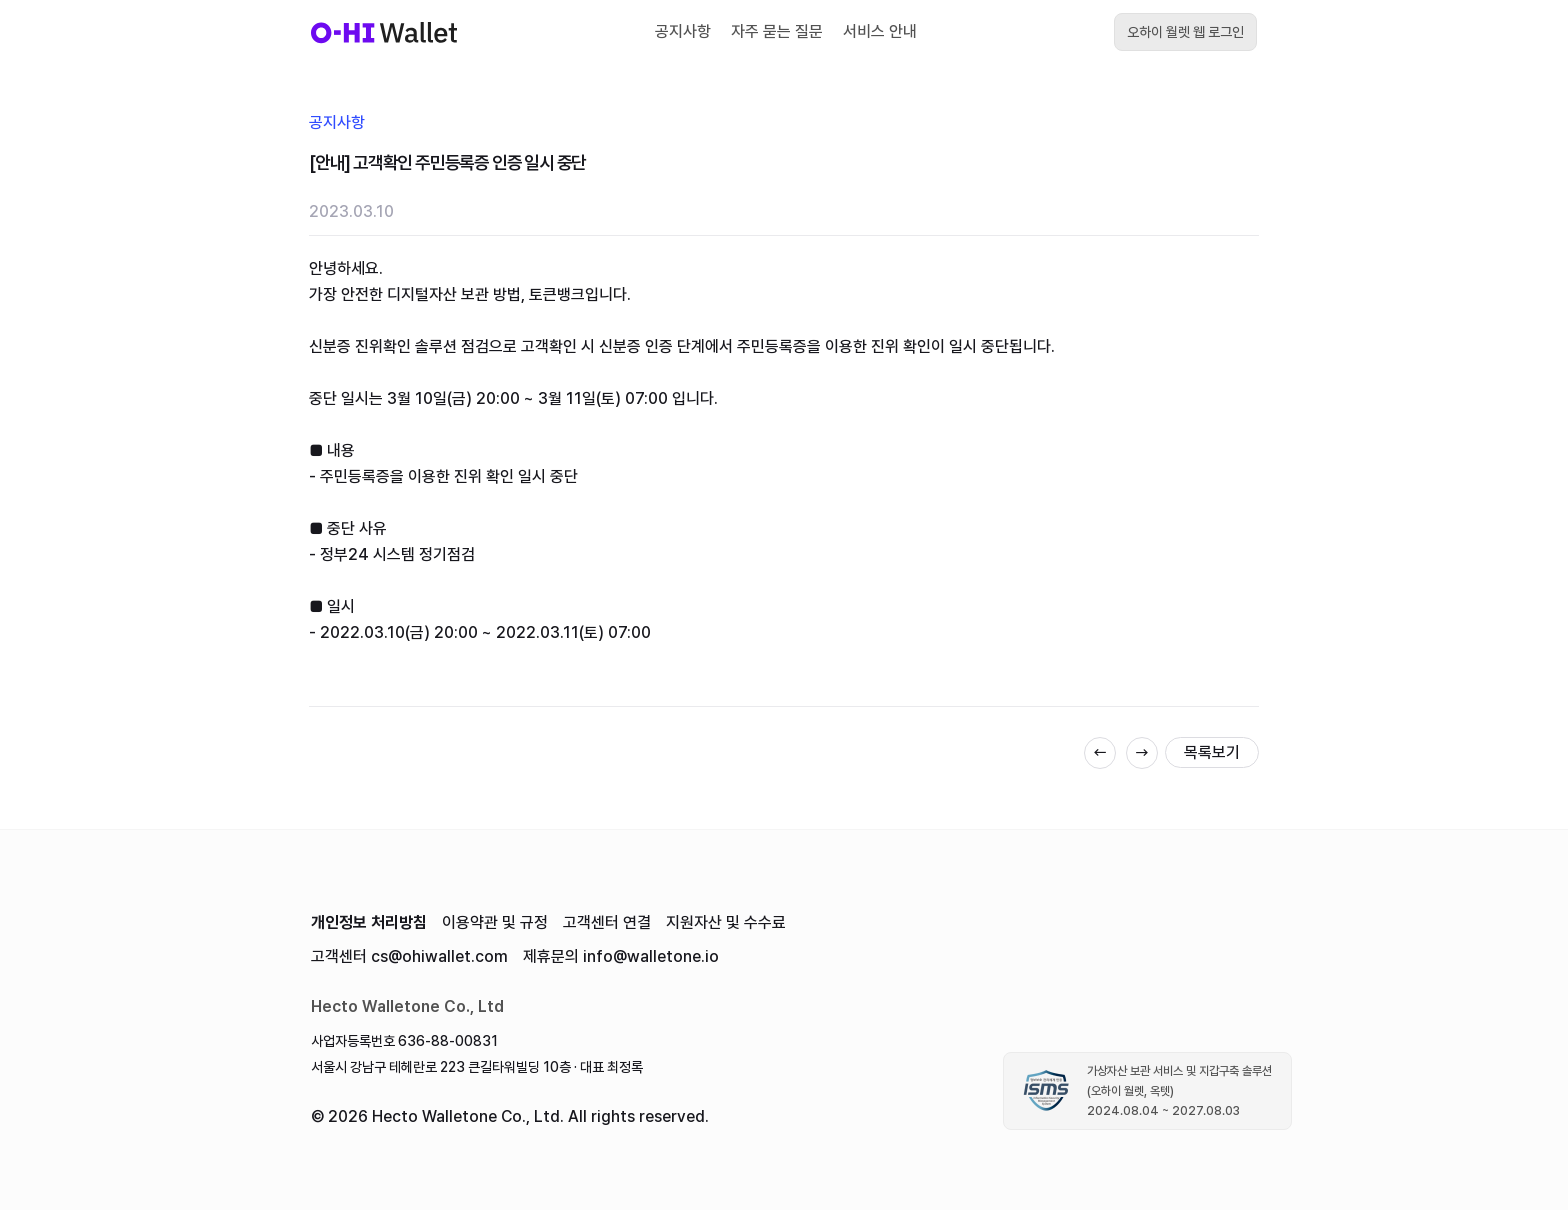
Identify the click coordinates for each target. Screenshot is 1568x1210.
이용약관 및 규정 (495, 922)
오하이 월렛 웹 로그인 (1185, 32)
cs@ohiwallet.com (439, 956)
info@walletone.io (651, 956)
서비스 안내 (880, 31)
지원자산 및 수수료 (726, 922)
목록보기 (1212, 752)
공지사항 (683, 31)
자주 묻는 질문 (777, 31)
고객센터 (607, 922)
